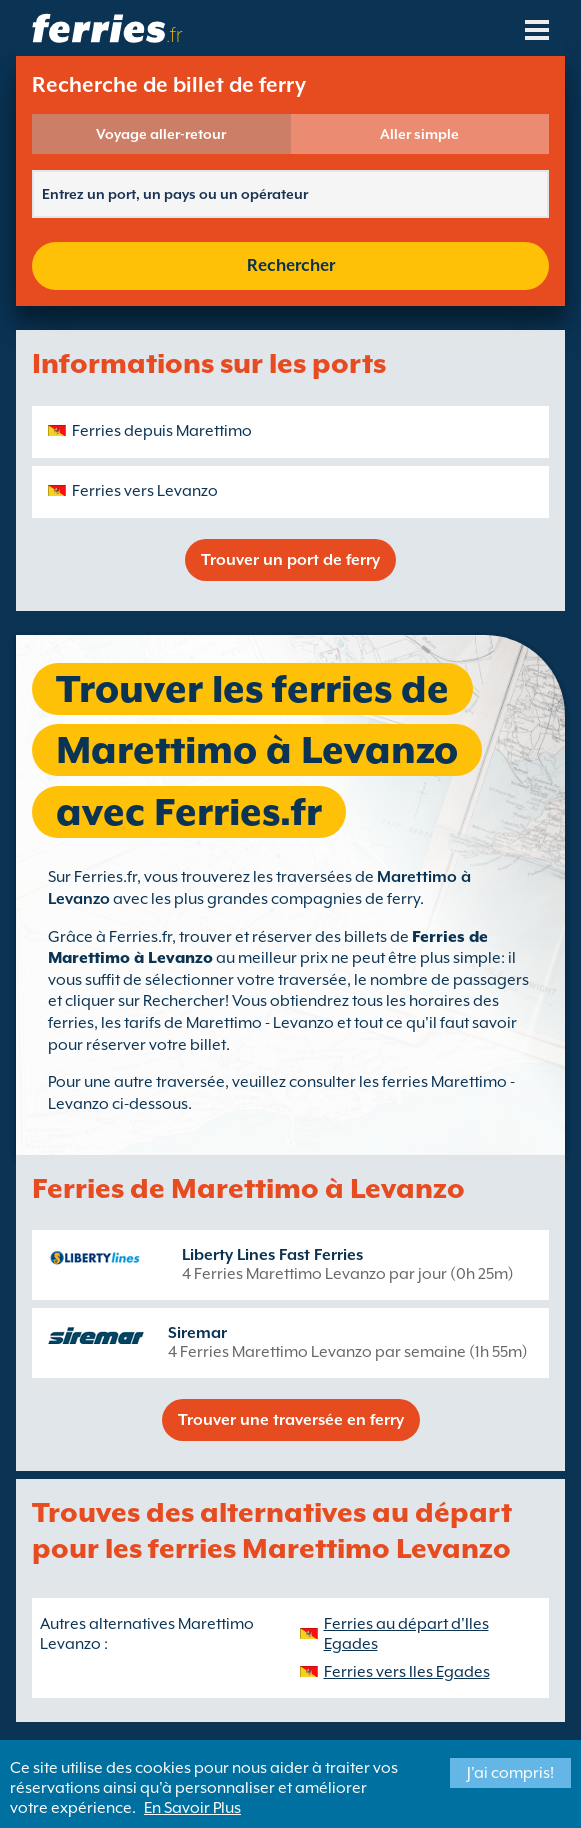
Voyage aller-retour (161, 134)
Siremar (197, 1333)
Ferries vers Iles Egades (407, 1672)
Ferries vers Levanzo (145, 491)
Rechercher (291, 265)
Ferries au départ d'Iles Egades (406, 1634)
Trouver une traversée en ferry (291, 1420)
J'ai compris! (510, 1773)
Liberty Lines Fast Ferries (272, 1255)
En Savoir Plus (192, 1808)
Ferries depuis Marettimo (162, 431)
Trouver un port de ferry (290, 560)
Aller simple (419, 134)
